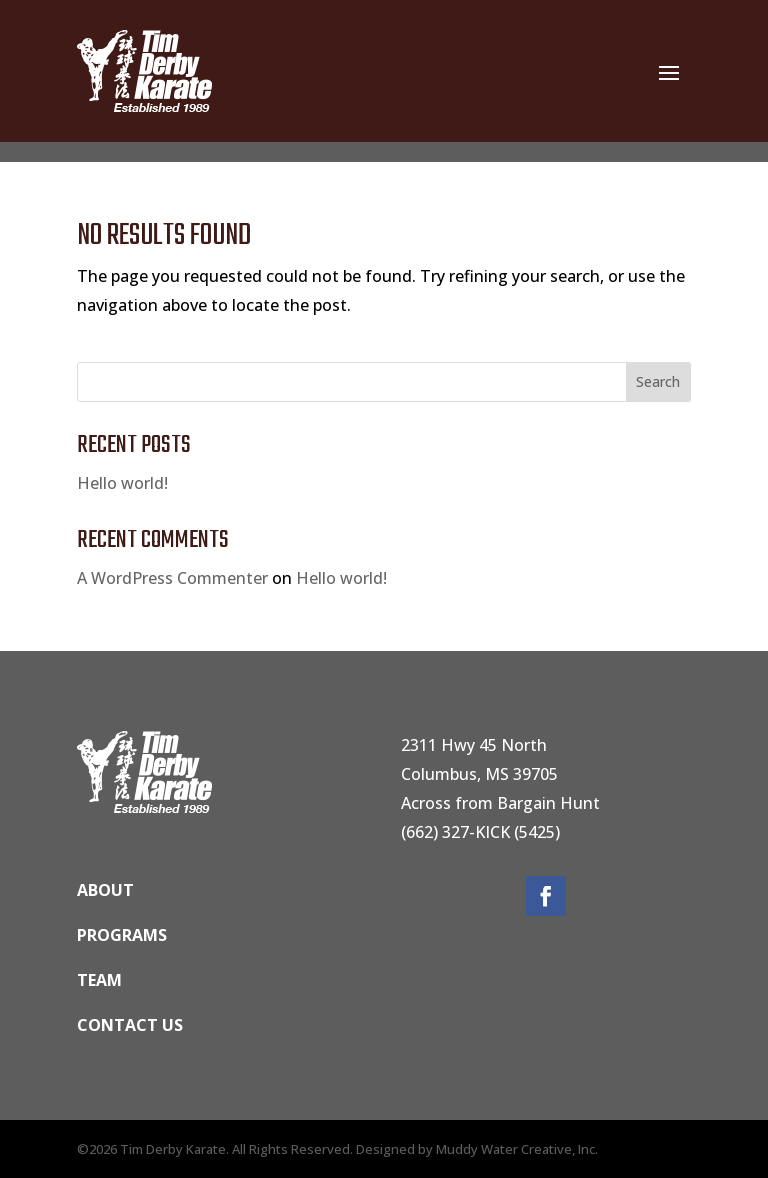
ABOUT (105, 890)
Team (99, 980)
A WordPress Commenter (172, 578)
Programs (122, 935)
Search (658, 381)
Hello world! (122, 483)
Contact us (130, 1025)
